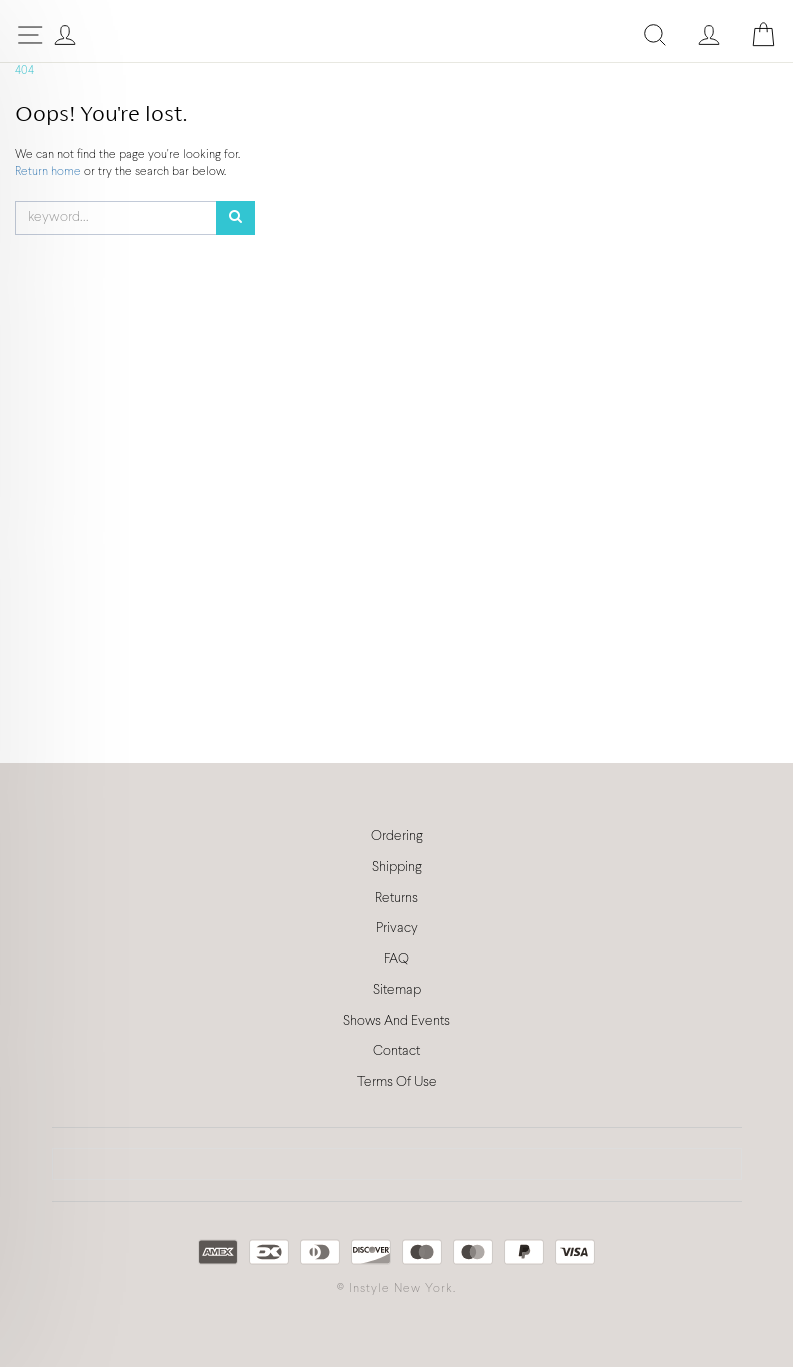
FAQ (396, 959)
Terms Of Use (397, 1082)
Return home (49, 172)
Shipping (397, 867)
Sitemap (397, 990)
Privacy (397, 928)
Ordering (397, 836)
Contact (396, 1051)
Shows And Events (396, 1021)
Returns (396, 898)
